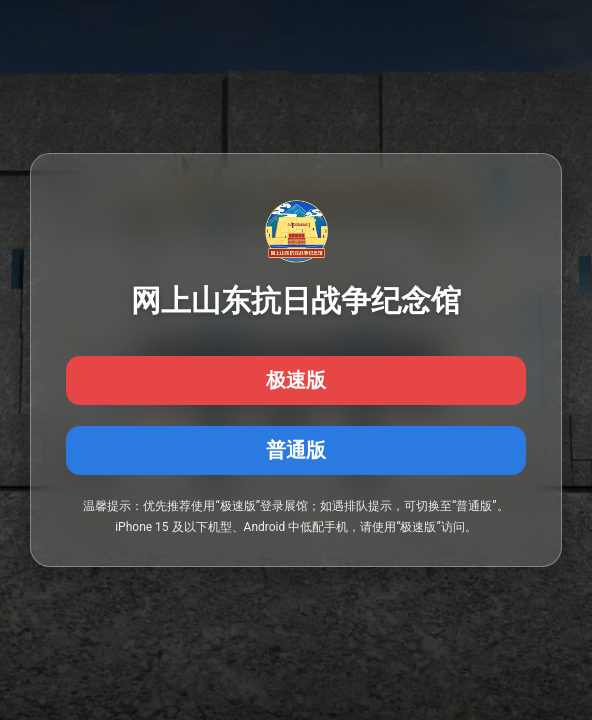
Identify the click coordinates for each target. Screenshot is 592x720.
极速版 (296, 380)
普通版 (296, 450)
